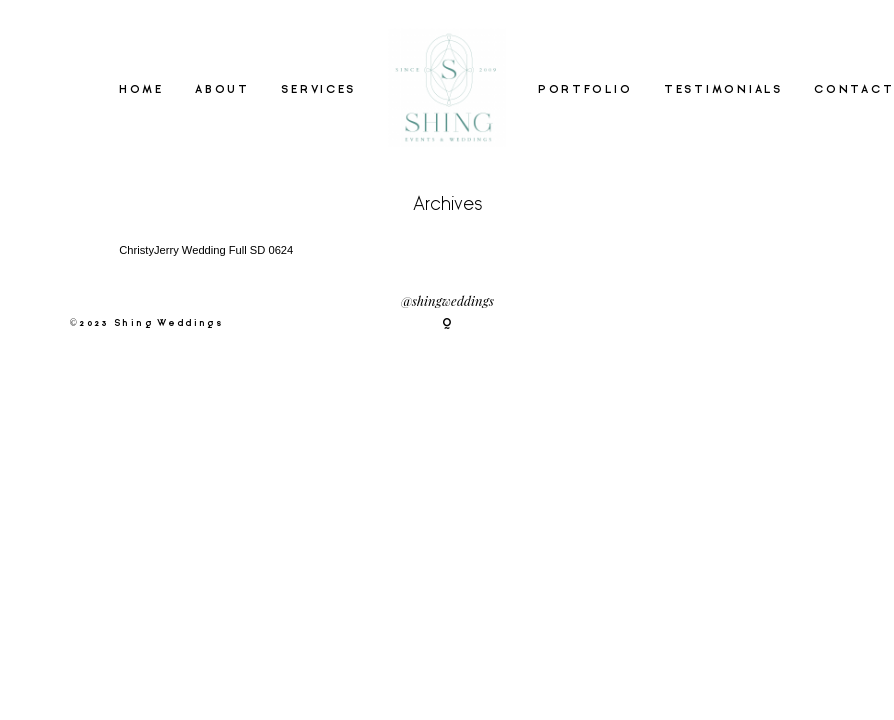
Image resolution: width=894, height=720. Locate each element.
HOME (141, 89)
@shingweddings (447, 300)
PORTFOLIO (585, 89)
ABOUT (222, 89)
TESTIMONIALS (723, 89)
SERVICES (318, 89)
